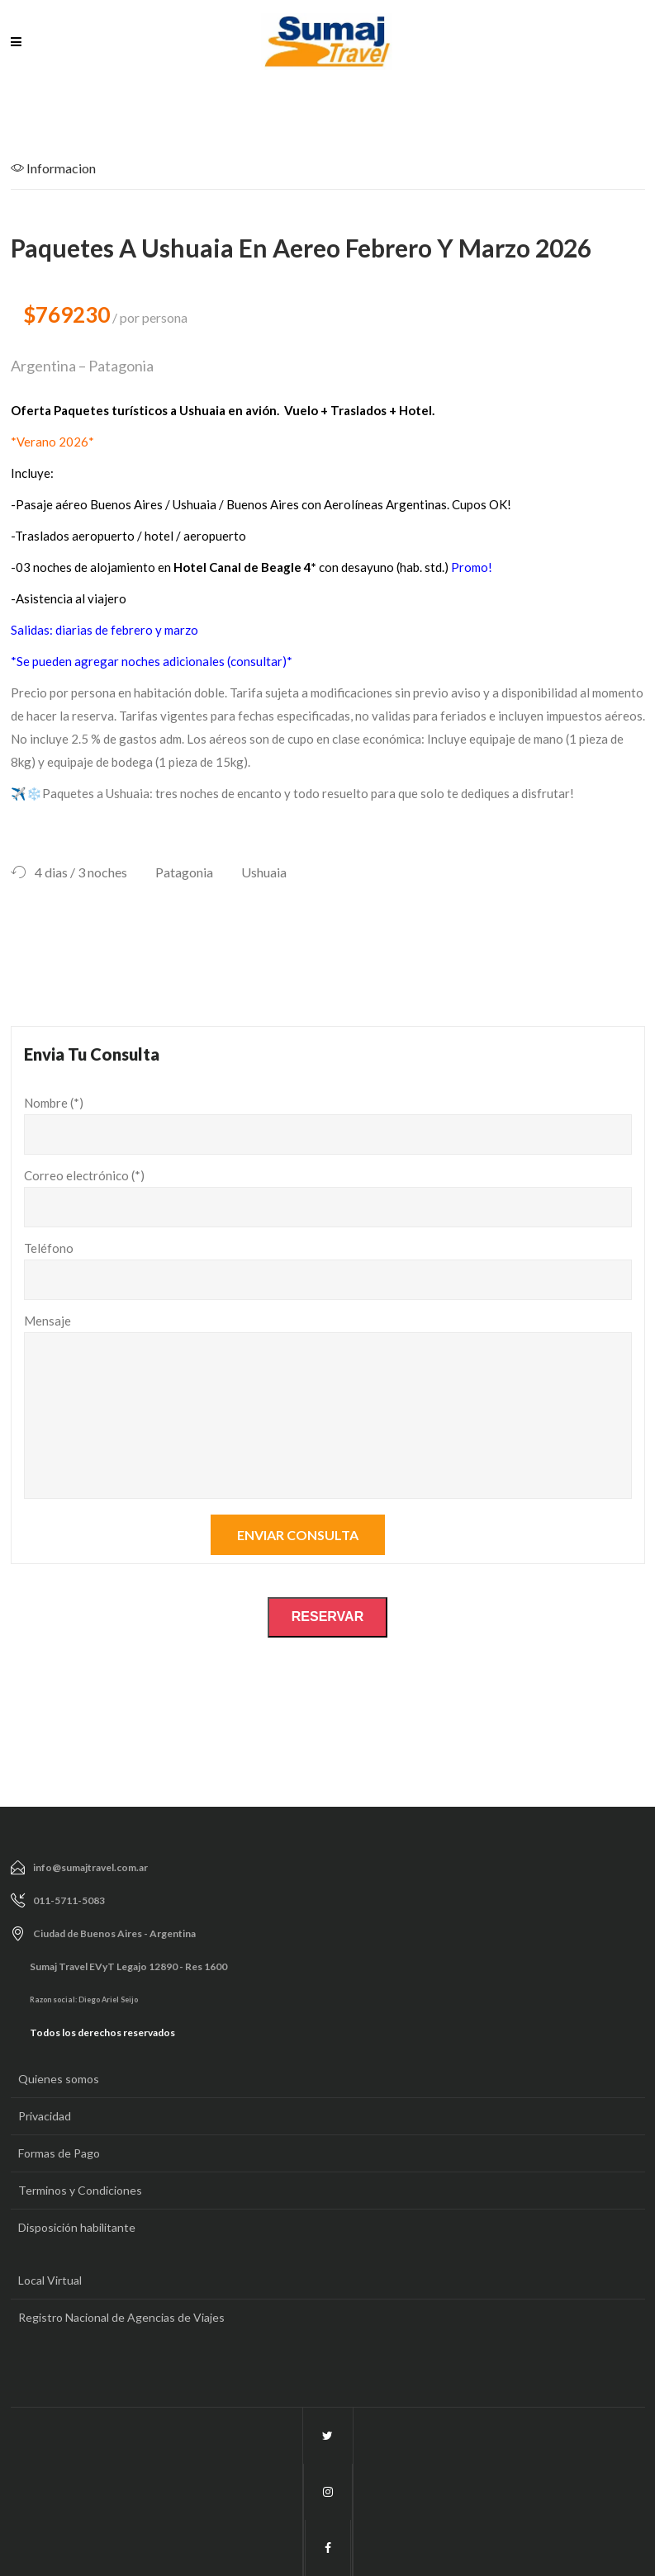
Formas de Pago (59, 2153)
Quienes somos (58, 2079)
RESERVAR (327, 1616)
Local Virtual (50, 2280)
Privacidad (44, 2116)
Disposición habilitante (76, 2227)
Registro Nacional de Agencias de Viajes (121, 2317)
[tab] (68, 173)
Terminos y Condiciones (80, 2190)
